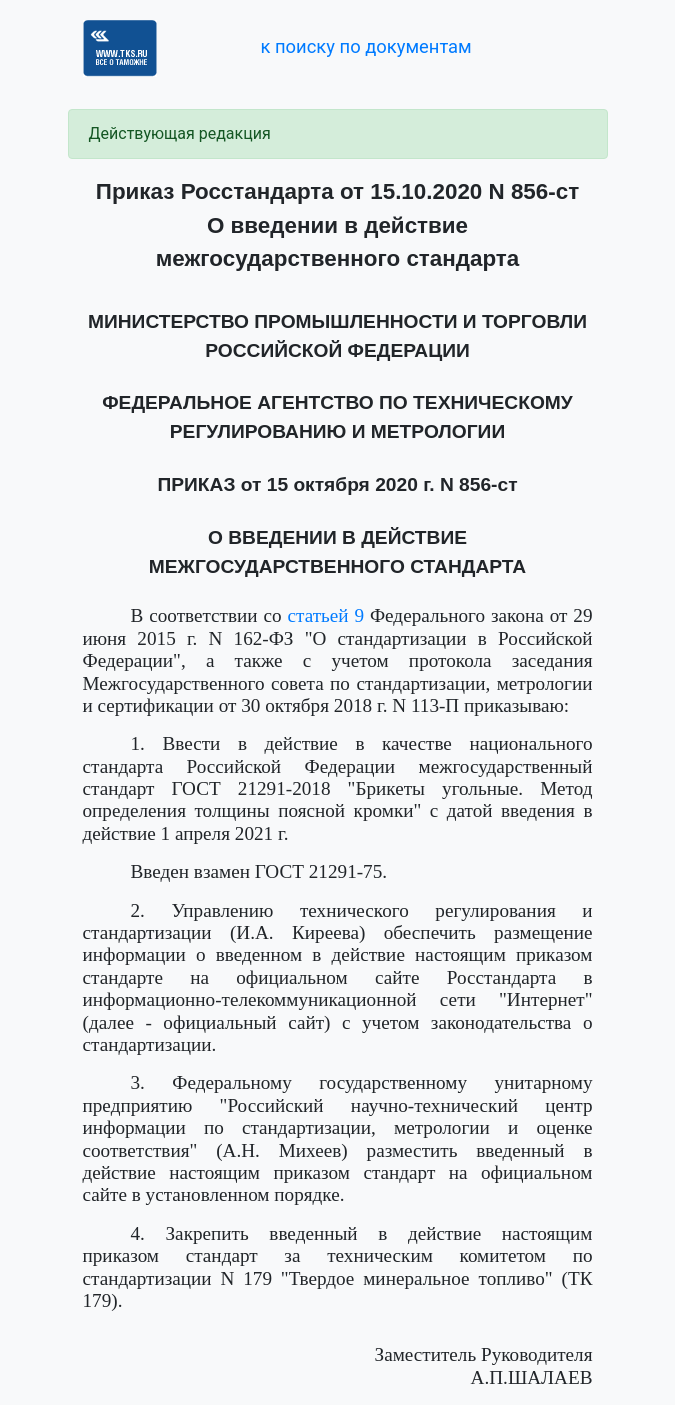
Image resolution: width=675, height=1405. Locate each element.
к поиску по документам (365, 46)
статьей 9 (326, 615)
